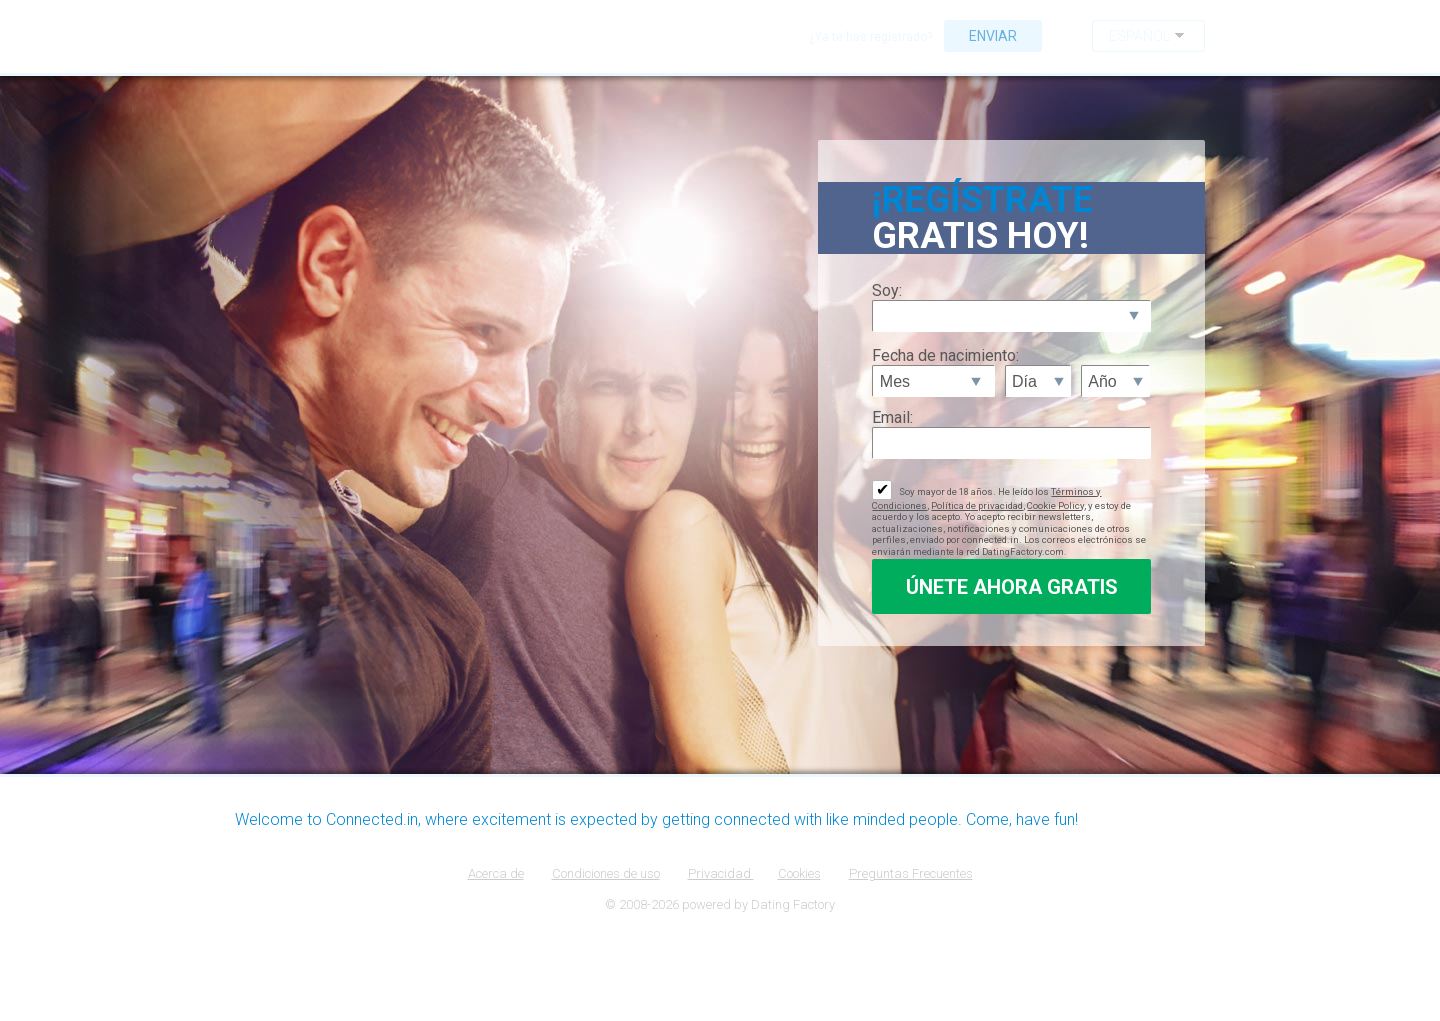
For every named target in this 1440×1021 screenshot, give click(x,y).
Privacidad (721, 873)
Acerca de (496, 873)
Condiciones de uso (606, 873)
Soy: (887, 290)
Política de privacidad (977, 505)
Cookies (799, 873)
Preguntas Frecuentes (911, 873)
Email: (892, 417)
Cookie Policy (1055, 505)
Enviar (993, 36)
